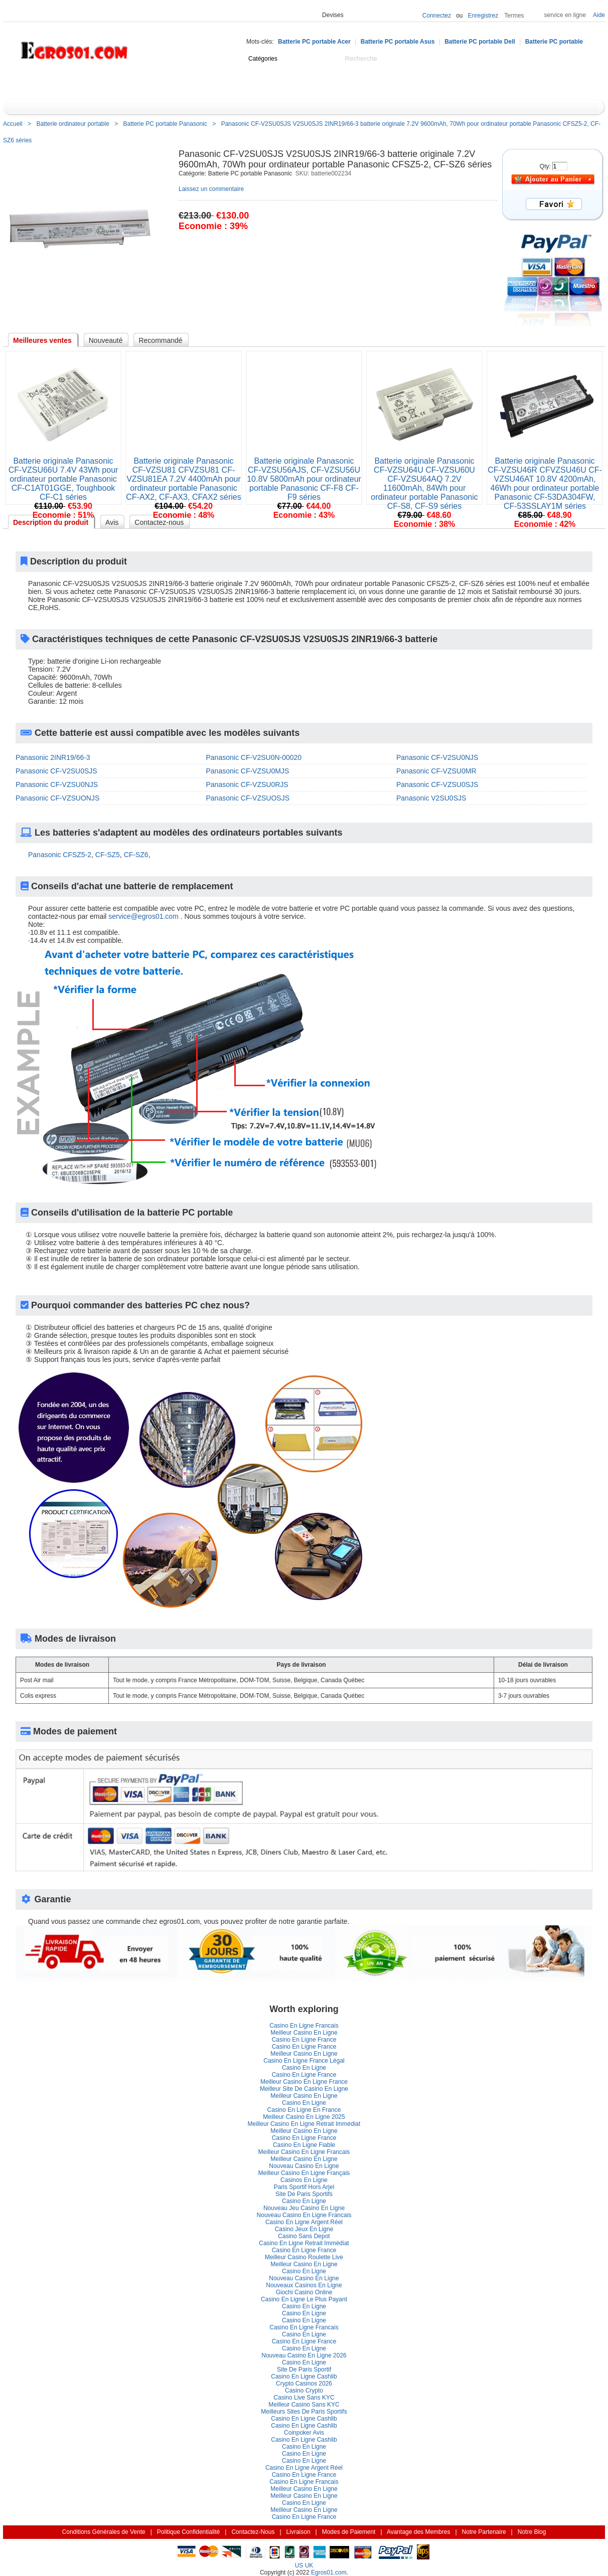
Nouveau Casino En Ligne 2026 (303, 2355)
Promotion (330, 84)
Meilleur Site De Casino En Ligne (304, 2088)
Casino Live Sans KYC (303, 2397)
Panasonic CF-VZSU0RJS (247, 784)
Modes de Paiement (349, 2531)
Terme (514, 15)
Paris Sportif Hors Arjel (304, 2187)
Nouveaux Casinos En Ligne (304, 2285)
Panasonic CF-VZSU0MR (436, 771)
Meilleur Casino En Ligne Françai (304, 2172)
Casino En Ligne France (304, 2039)
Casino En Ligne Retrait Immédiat (304, 2243)
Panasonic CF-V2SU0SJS (56, 771)
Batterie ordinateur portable (72, 123)
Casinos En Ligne (304, 2180)
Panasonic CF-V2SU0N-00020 (254, 757)
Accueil (120, 84)
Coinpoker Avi (304, 2432)
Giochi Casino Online (304, 2292)
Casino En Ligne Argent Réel (304, 2222)
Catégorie (53, 83)
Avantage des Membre (418, 2531)
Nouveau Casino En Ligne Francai (304, 2215)
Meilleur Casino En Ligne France (304, 2081)
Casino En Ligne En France (304, 2109)
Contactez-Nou (252, 2531)
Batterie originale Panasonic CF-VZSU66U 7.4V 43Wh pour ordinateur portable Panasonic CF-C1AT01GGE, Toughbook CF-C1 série (63, 479)
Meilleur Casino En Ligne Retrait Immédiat (304, 2123)
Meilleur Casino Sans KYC (303, 2404)
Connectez (436, 15)
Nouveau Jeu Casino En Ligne (304, 2208)
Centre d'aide (166, 84)
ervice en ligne (565, 15)
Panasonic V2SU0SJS (431, 798)
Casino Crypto (304, 2390)
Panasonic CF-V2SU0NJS (437, 757)
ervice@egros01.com (143, 916)
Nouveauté (219, 84)
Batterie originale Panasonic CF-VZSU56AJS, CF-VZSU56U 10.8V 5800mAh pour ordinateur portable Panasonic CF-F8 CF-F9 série (304, 479)
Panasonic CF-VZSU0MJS (247, 771)
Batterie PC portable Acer (314, 41)
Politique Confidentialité (188, 2531)
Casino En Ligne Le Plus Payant (304, 2299)
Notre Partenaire (484, 2531)
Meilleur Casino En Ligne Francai (304, 2151)
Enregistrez (483, 15)
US (299, 2565)
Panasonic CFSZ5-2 (59, 855)
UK (309, 2565)
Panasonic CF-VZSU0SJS (437, 784)
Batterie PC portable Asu (398, 41)
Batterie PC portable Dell (479, 41)
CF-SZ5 (107, 855)
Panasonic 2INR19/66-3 (53, 757)
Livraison (298, 2531)
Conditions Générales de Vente (103, 2531)
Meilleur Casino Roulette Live (304, 2257)
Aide (599, 15)
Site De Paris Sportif (304, 2194)
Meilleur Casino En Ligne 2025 (304, 2116)
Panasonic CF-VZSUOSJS (248, 798)
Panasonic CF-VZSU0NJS (57, 784)
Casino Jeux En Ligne (304, 2229)
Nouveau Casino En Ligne (304, 2165)
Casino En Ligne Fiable (304, 2144)
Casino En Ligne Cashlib (304, 2376)
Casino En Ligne (304, 2067)
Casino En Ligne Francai (303, 2025)
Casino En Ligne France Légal (303, 2060)
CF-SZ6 (136, 855)
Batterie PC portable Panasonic (165, 123)
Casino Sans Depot (304, 2236)
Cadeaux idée (274, 84)
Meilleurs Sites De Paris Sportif (304, 2411)
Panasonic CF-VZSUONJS (57, 798)
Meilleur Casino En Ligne (303, 2032)
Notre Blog (379, 84)
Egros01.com (329, 2572)
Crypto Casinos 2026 (304, 2383)
